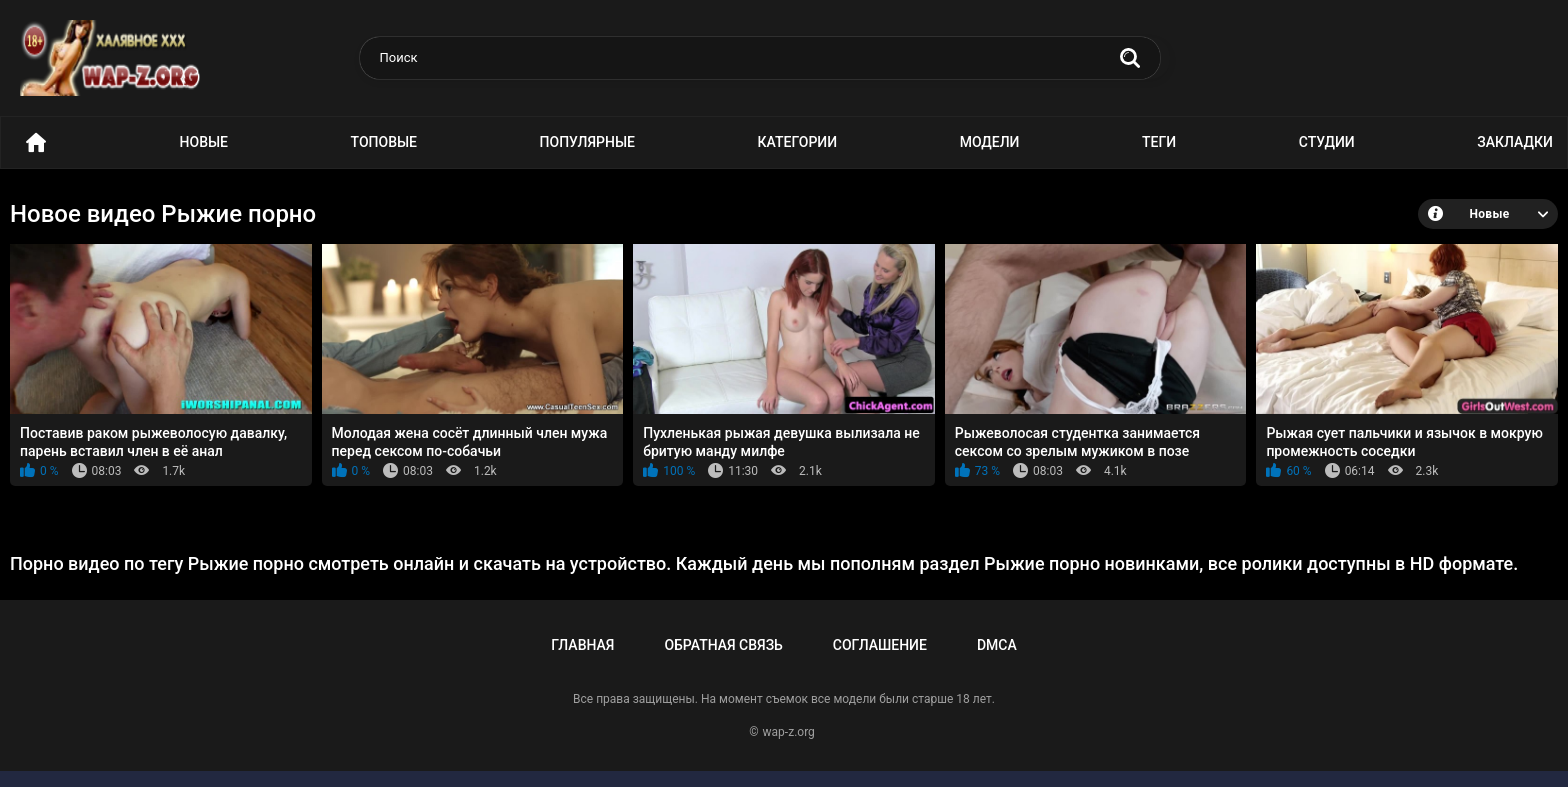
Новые (204, 142)
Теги (1159, 142)
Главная (582, 645)
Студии (1327, 142)
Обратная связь (723, 645)
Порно (36, 142)
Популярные (587, 142)
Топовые (384, 142)
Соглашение (880, 645)
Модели (990, 142)
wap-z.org (789, 732)
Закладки (1515, 142)
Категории (798, 142)
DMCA (997, 645)
